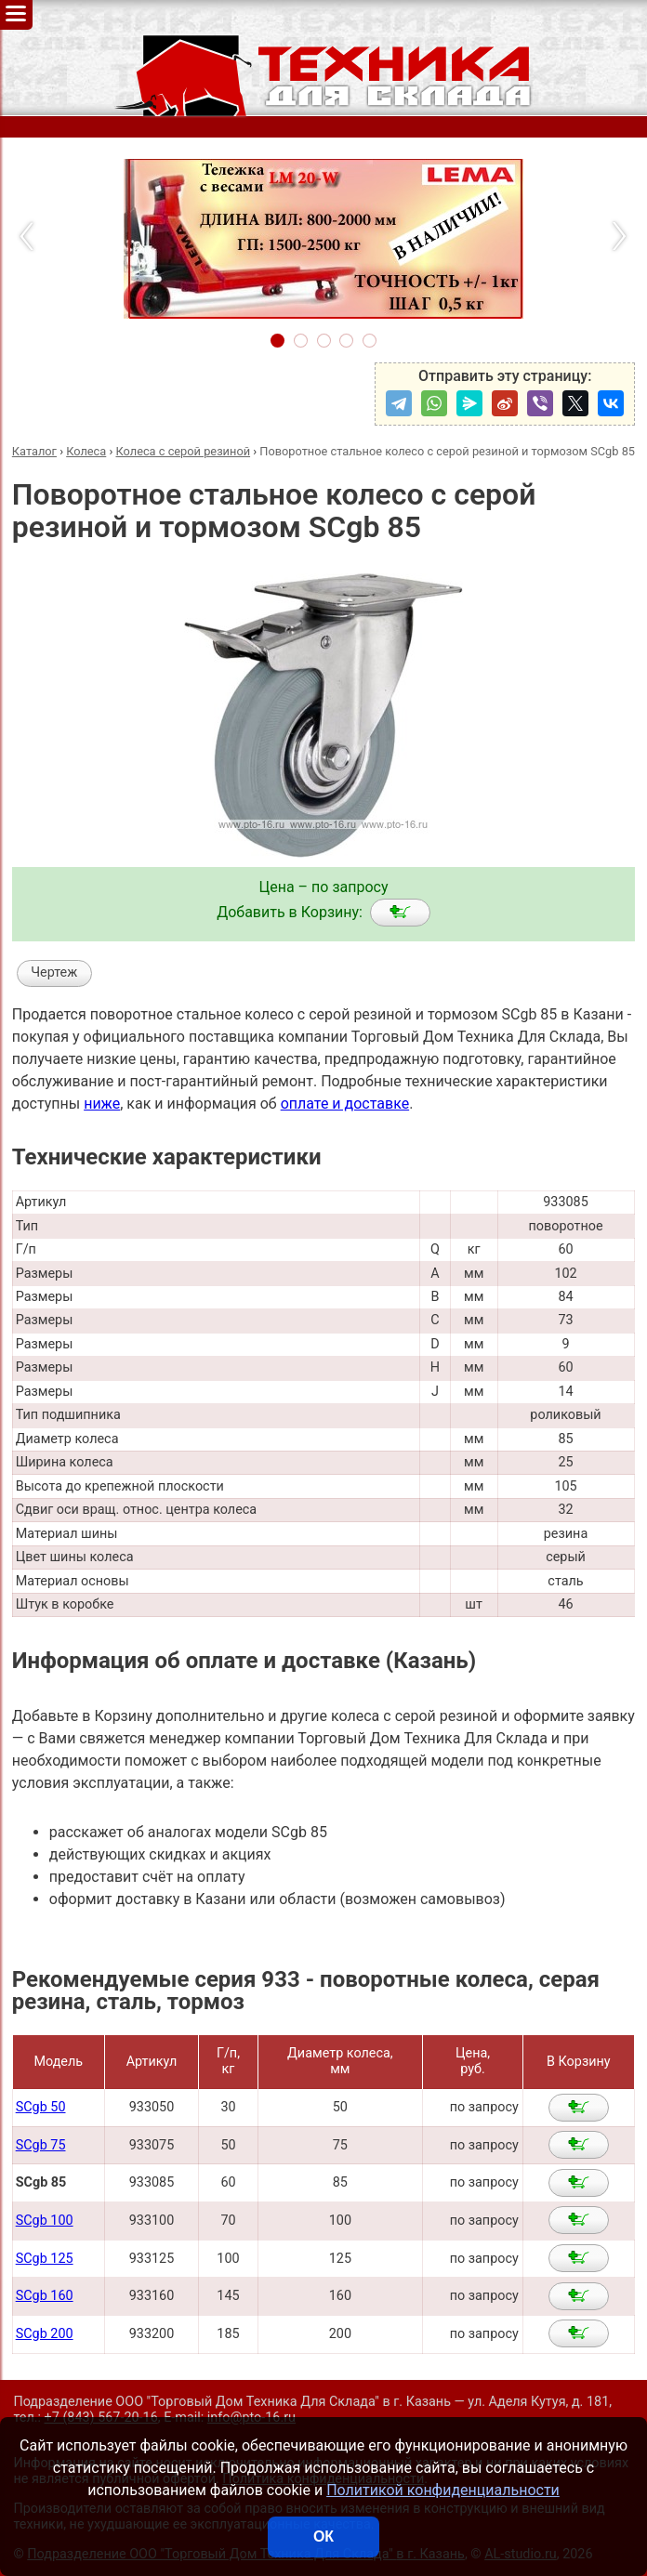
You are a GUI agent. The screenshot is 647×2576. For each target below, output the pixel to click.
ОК (323, 2536)
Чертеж (54, 972)
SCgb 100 (44, 2220)
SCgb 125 (44, 2259)
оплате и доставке (345, 1103)
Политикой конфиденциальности (443, 2490)
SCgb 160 (44, 2296)
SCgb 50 (41, 2107)
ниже (102, 1103)
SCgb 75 (41, 2145)
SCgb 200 (44, 2334)
